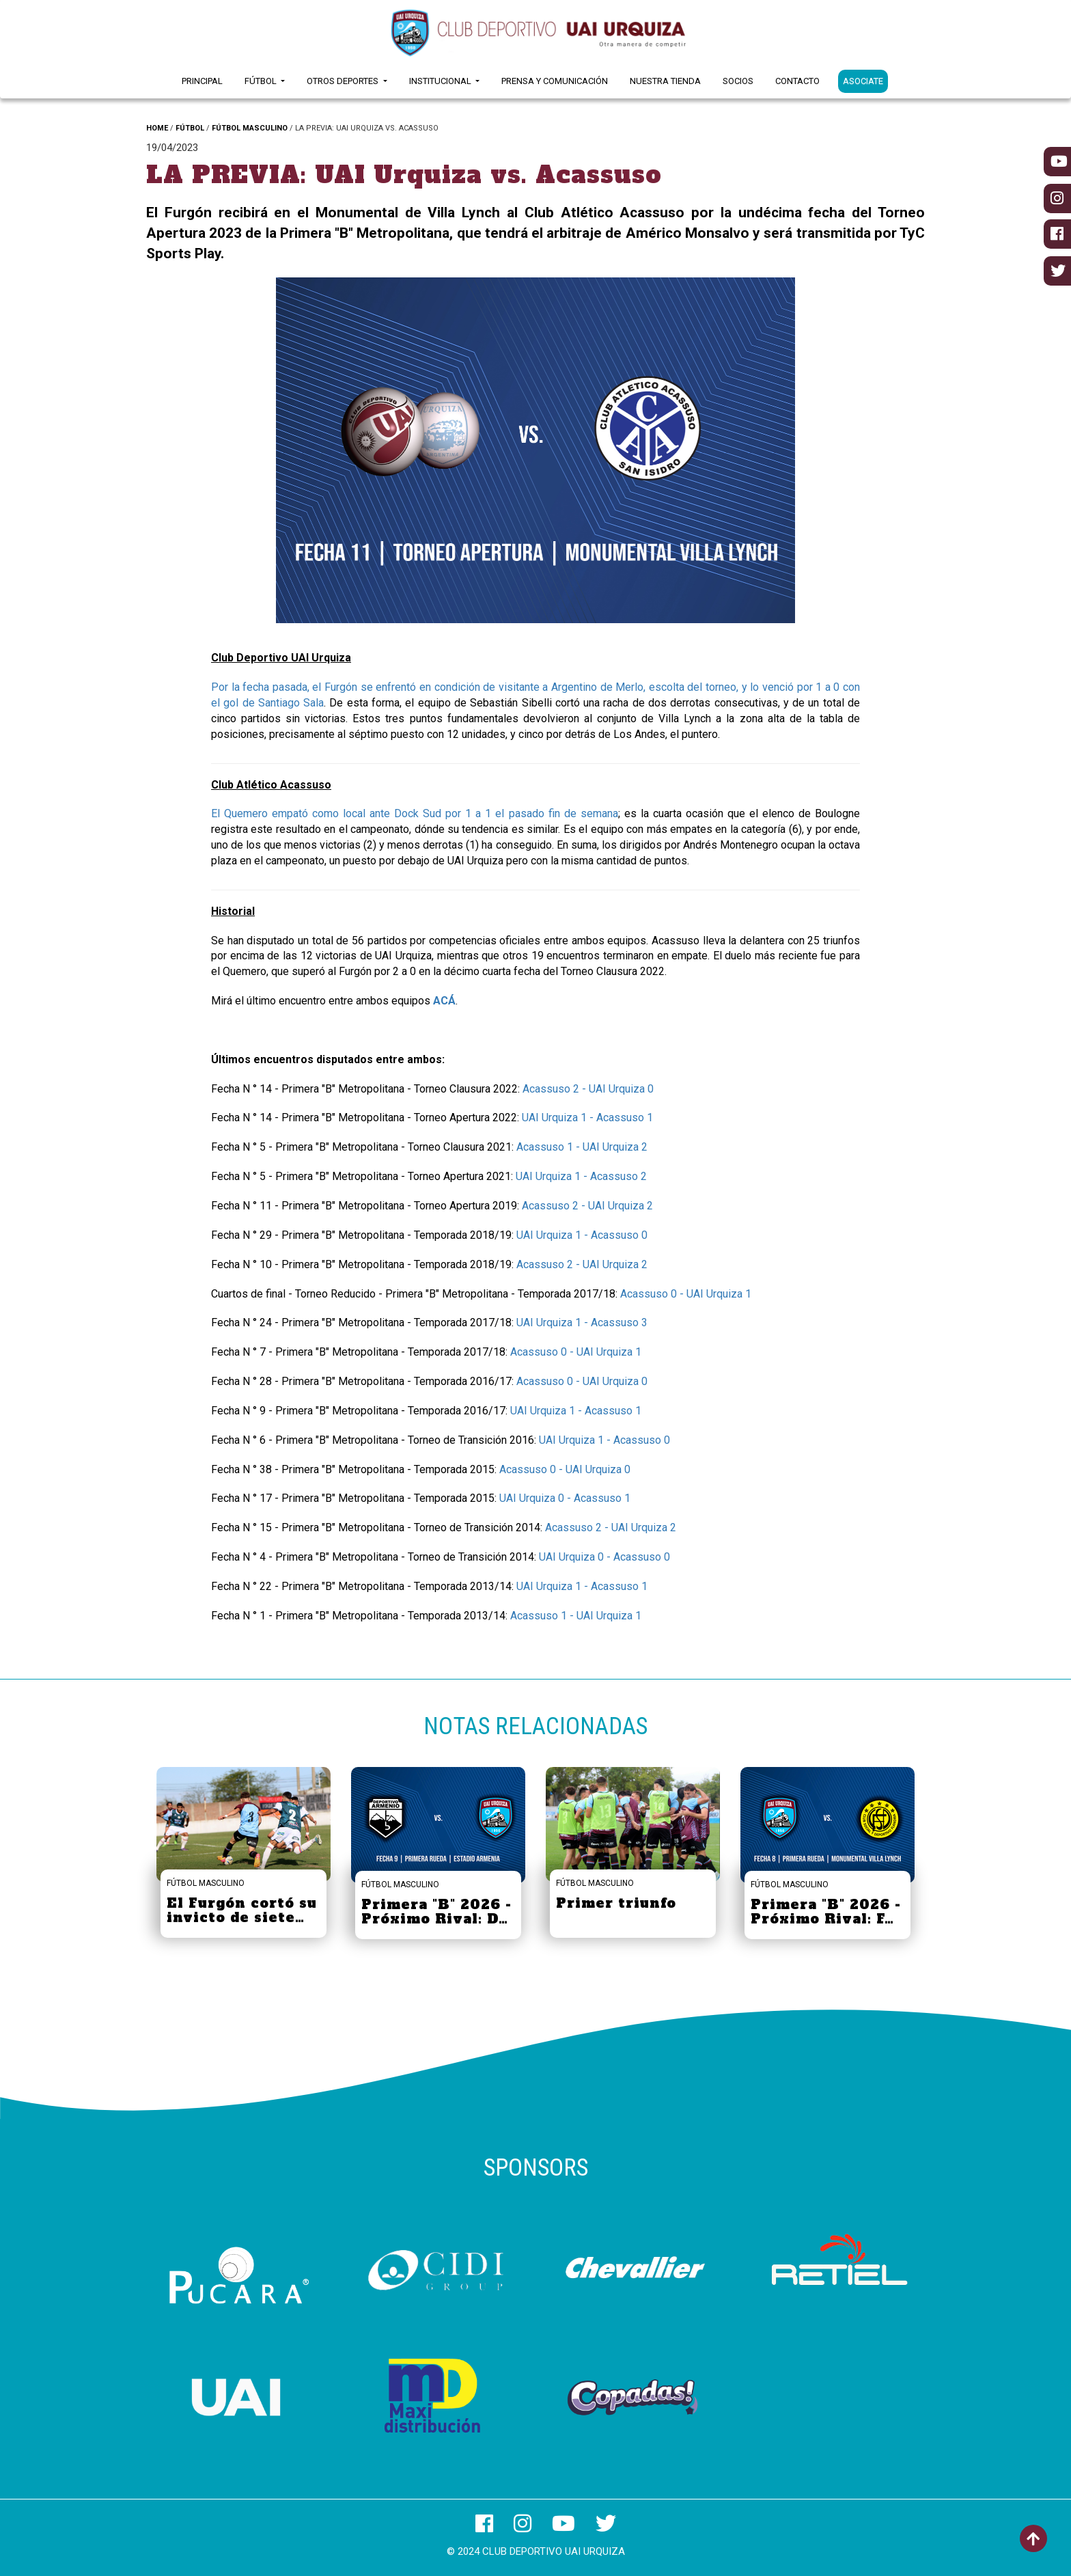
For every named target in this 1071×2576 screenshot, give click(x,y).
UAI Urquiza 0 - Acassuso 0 (604, 1556)
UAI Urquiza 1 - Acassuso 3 (582, 1322)
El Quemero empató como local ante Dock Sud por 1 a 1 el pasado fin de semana (414, 813)
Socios (738, 81)
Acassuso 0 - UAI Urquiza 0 (582, 1381)
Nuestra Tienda (665, 81)
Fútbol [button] (262, 81)
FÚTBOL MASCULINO (250, 128)
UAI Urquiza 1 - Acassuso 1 (587, 1117)
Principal (202, 81)
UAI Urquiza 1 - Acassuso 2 (581, 1176)
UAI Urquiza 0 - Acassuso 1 (564, 1498)
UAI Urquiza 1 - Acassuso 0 (582, 1235)
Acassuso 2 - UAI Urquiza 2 (587, 1205)
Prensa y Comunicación (554, 81)
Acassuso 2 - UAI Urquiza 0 (588, 1088)
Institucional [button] (441, 81)
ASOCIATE (863, 81)
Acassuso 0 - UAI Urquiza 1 (685, 1293)
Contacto (797, 81)
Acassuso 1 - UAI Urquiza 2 (582, 1146)
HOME (157, 128)
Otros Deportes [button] (343, 81)
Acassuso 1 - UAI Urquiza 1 (575, 1615)
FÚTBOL (190, 128)
